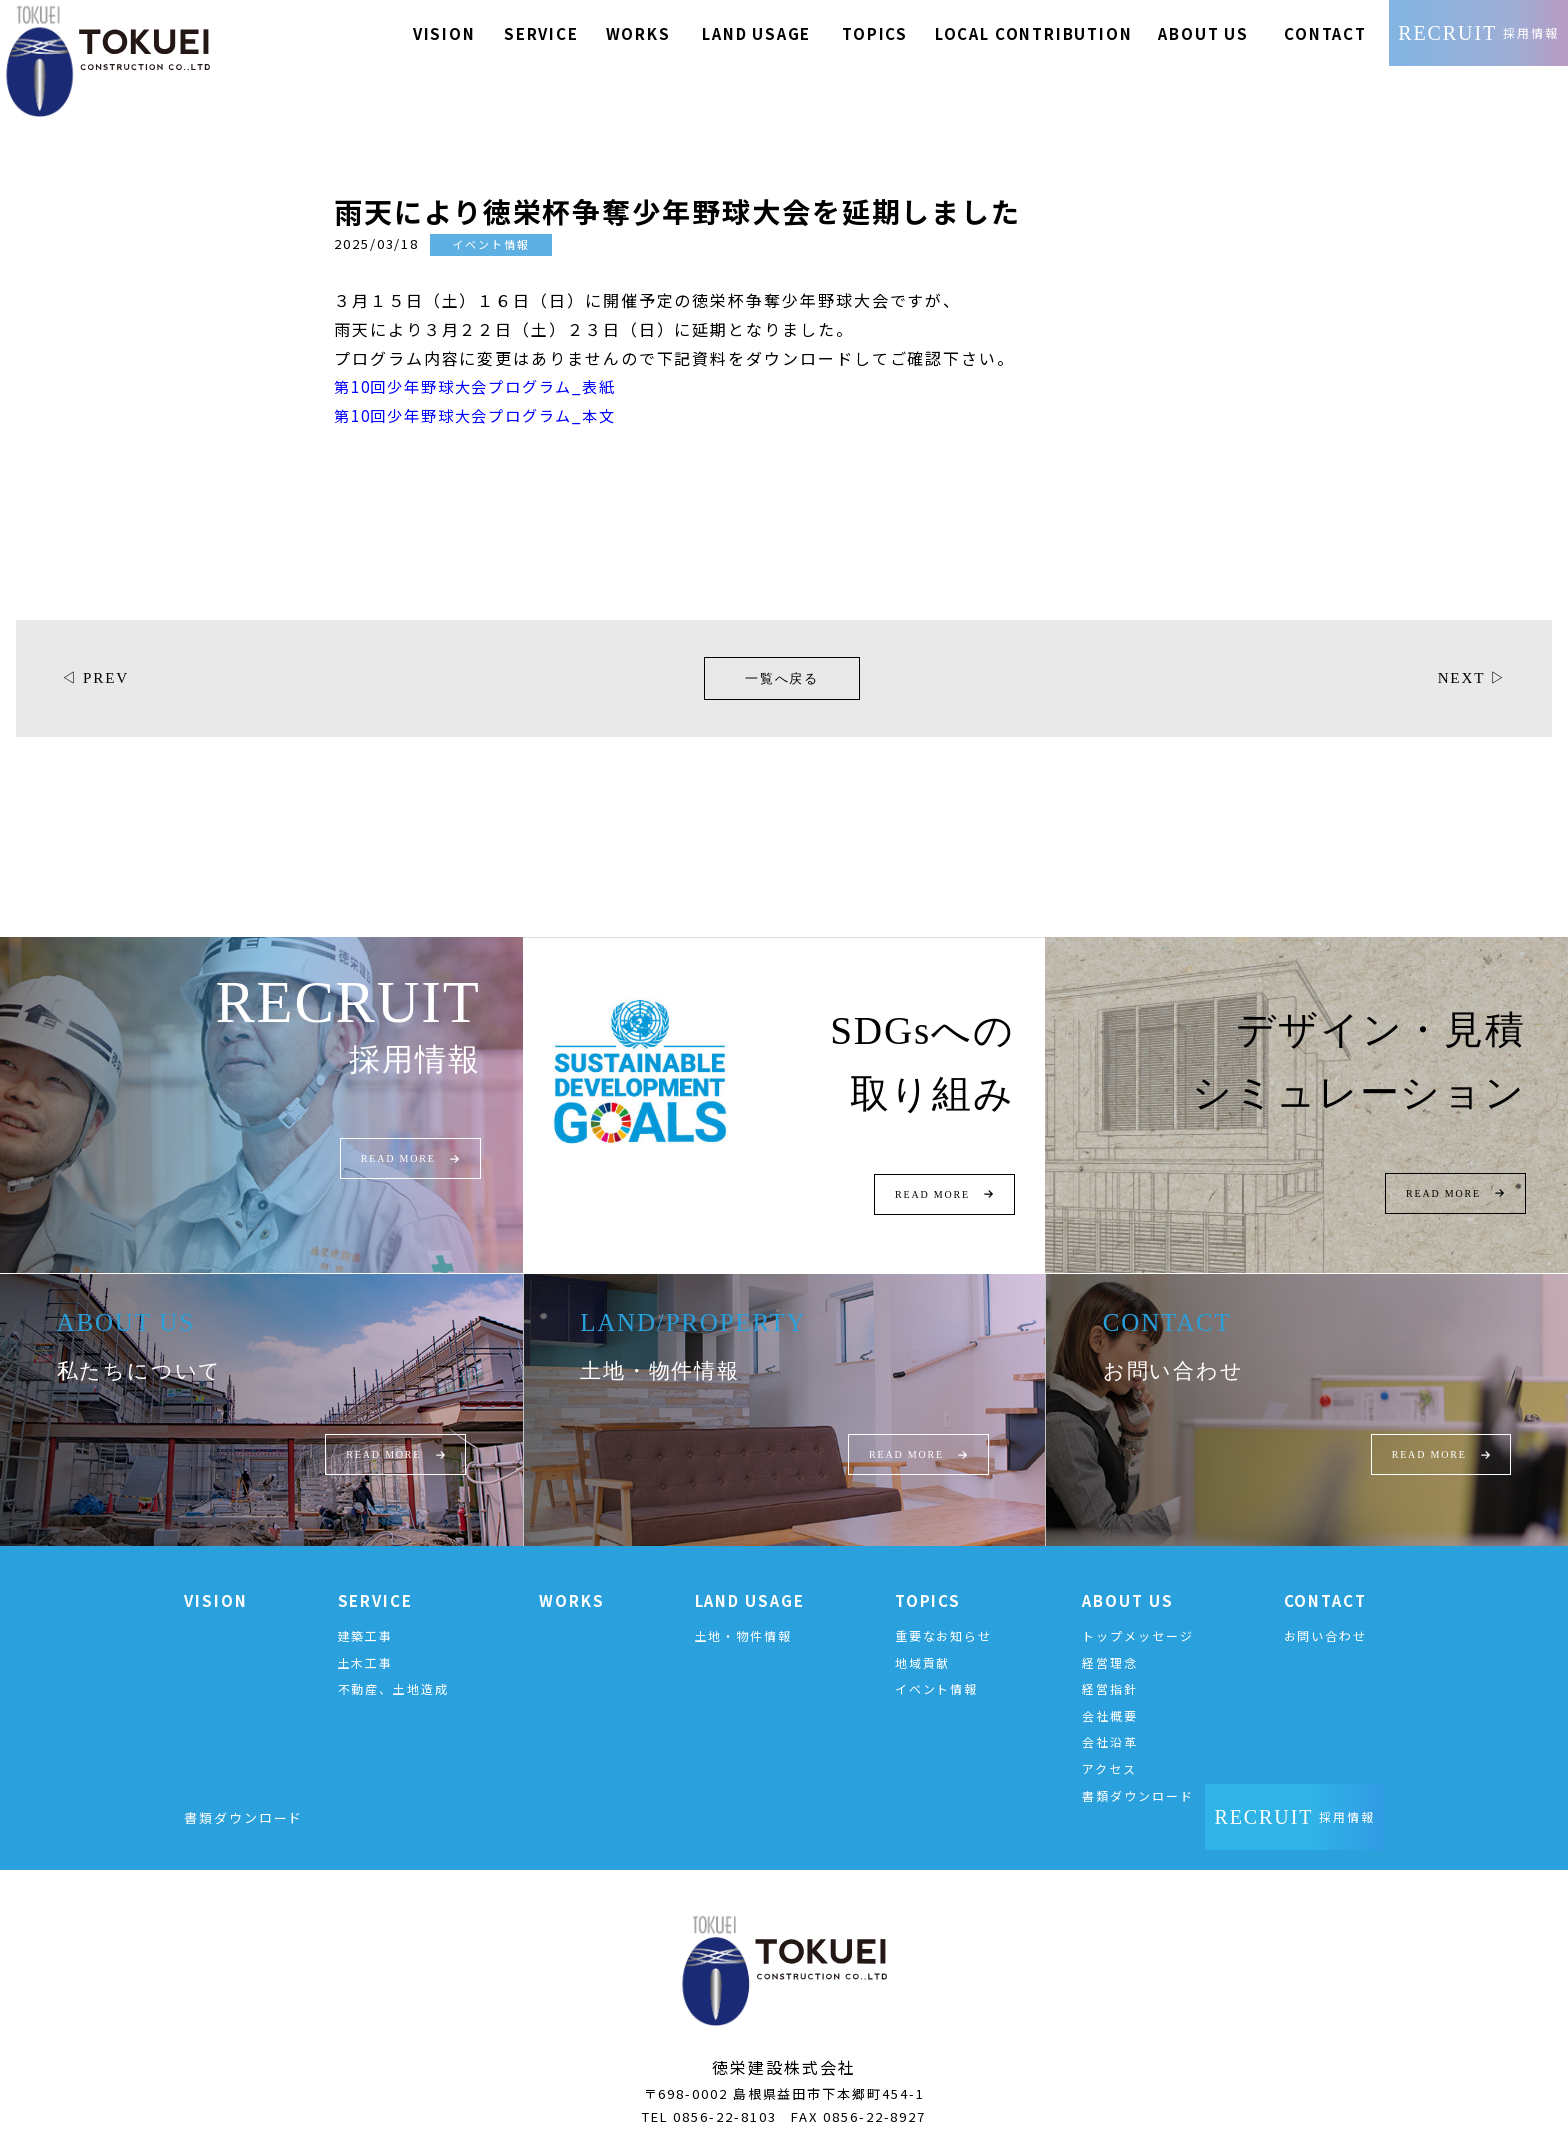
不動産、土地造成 (393, 1665)
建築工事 (366, 1612)
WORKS (572, 1577)
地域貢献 (923, 1638)
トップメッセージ (1137, 1612)
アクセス (1109, 1745)
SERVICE (375, 1577)
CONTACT (1325, 1577)
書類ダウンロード (1137, 1771)
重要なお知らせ (943, 1612)
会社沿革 (1110, 1718)
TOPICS (928, 1577)
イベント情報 (937, 1665)
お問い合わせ (1326, 1612)
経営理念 (1110, 1638)
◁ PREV (97, 653)
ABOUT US (1127, 1577)
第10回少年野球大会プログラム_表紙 (485, 362)
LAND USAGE (750, 1577)
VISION (216, 1577)
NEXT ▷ (1470, 653)
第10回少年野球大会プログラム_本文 (485, 390)
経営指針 (1110, 1665)
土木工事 (366, 1638)
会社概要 (1110, 1692)
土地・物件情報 (743, 1612)
